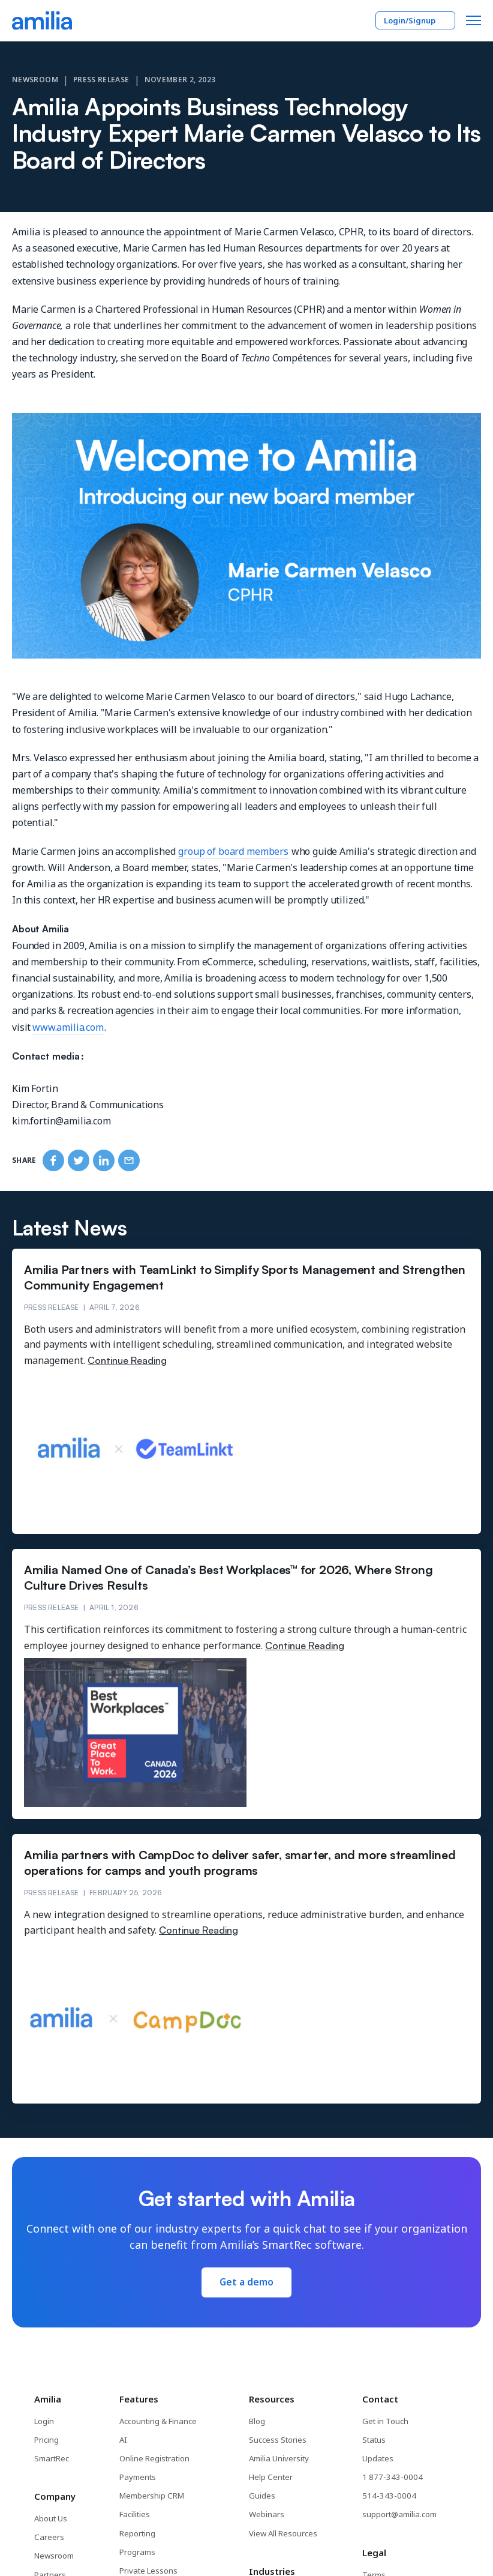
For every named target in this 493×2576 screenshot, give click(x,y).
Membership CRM (152, 2495)
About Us (50, 2517)
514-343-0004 (386, 2495)
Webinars (266, 2513)
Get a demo (246, 2281)
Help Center (271, 2476)
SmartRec (51, 2457)
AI (124, 2439)
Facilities (135, 2513)
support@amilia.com (398, 2513)
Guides (262, 2495)
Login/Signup (415, 20)
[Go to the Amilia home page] (42, 20)
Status (373, 2439)
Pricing (46, 2439)
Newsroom (35, 79)
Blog (257, 2421)
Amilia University (279, 2457)
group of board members (233, 851)
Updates (377, 2457)
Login (44, 2421)
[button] (474, 20)
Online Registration (155, 2457)
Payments (138, 2476)
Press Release (101, 79)
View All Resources (283, 2531)
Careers (48, 2536)
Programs (137, 2550)
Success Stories (278, 2439)
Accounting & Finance (158, 2421)
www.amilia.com (68, 1027)
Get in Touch (385, 2421)
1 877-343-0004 (389, 2476)
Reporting (138, 2531)
